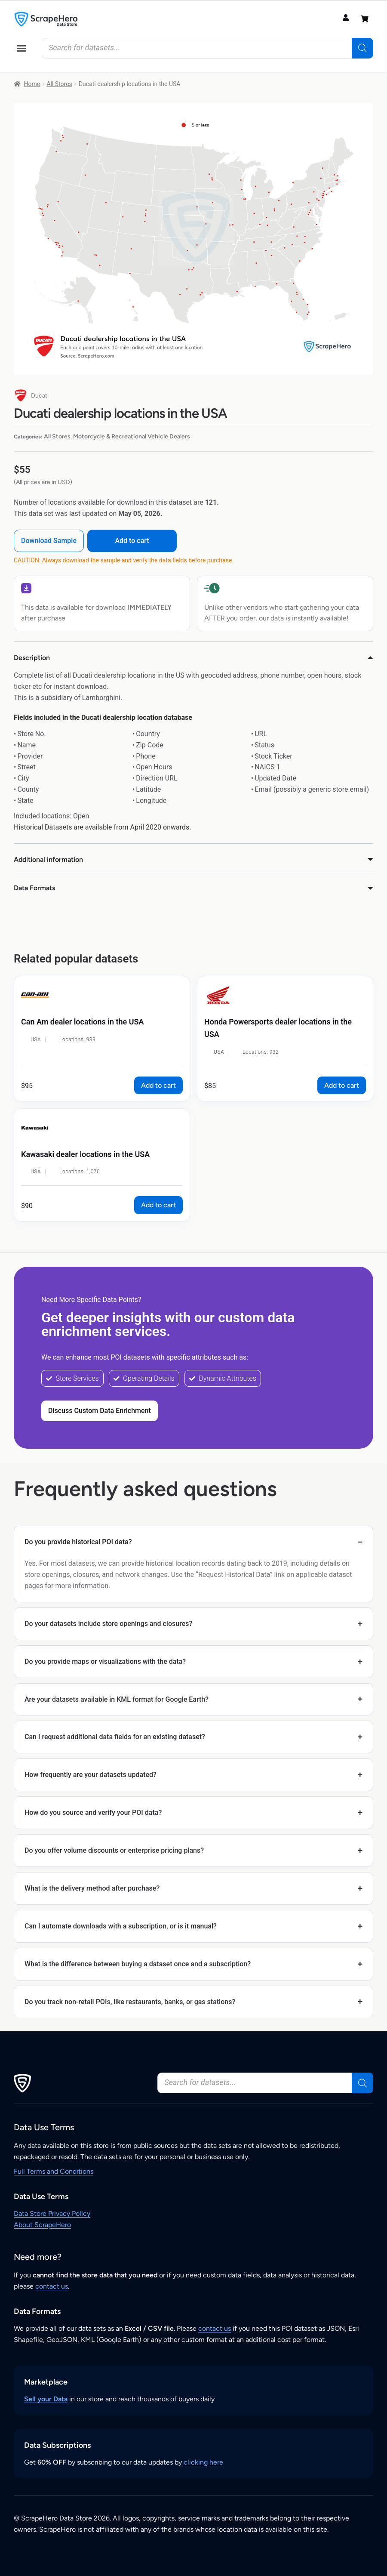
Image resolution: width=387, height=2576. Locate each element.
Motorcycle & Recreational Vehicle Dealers (131, 436)
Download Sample (49, 541)
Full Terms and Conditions (53, 2171)
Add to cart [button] (158, 1085)
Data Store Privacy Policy (52, 2213)
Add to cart (133, 541)
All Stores (59, 83)
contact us (51, 2286)
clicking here (203, 2462)
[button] (21, 48)
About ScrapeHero (42, 2225)
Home (32, 83)
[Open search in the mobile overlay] (207, 48)
